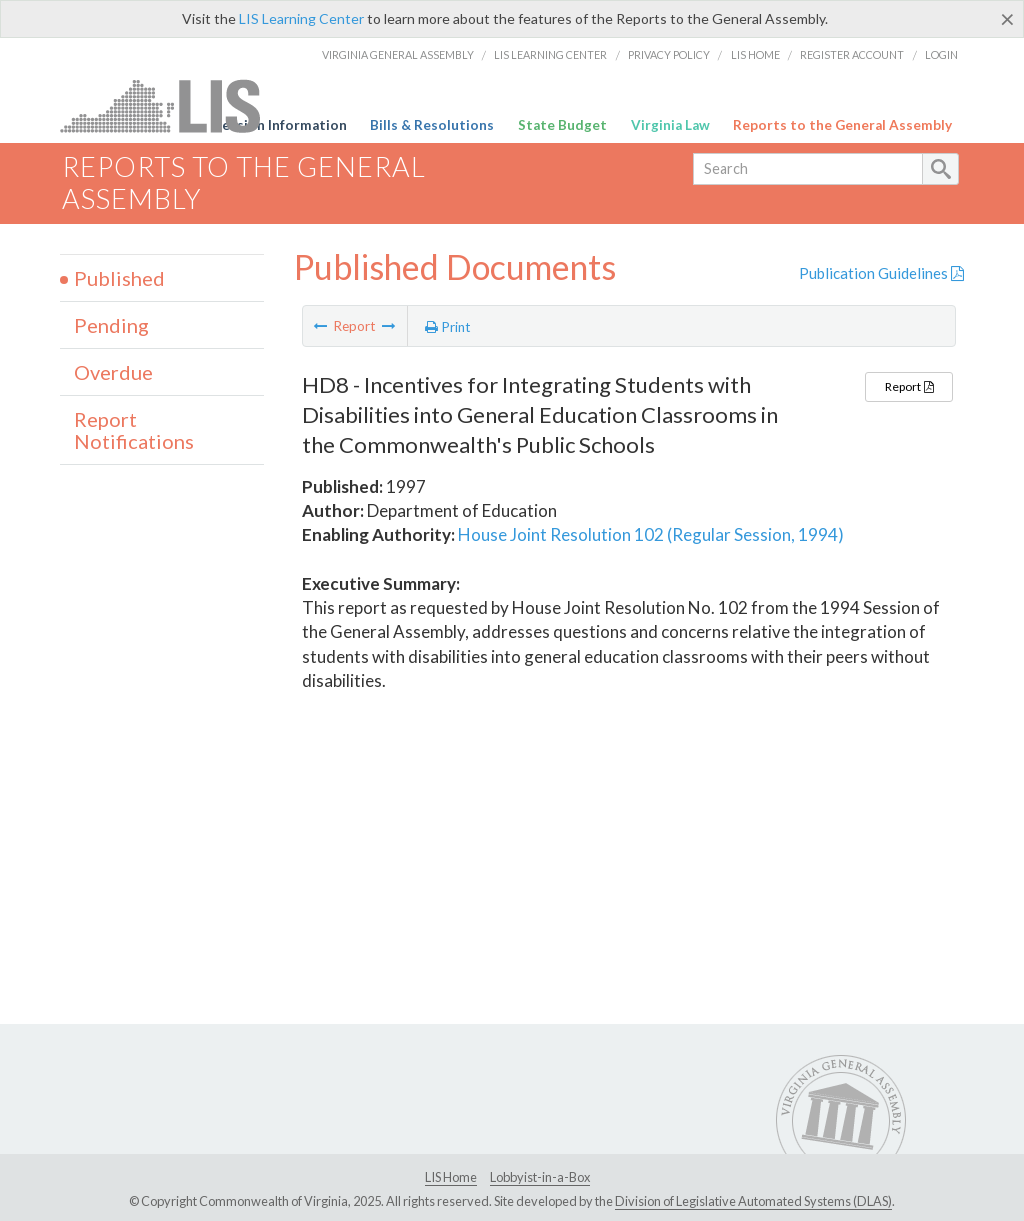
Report (909, 386)
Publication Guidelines (881, 273)
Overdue (113, 372)
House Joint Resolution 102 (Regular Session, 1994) (651, 534)
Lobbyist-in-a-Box (540, 1177)
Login (941, 54)
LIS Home (755, 54)
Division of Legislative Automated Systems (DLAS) (753, 1201)
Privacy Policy (669, 54)
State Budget (562, 125)
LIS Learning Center (301, 18)
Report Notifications (134, 430)
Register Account (852, 54)
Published (119, 278)
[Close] (1007, 19)
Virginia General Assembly (398, 54)
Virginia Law (670, 125)
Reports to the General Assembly (842, 125)
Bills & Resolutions (432, 125)
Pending (111, 325)
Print (448, 327)
